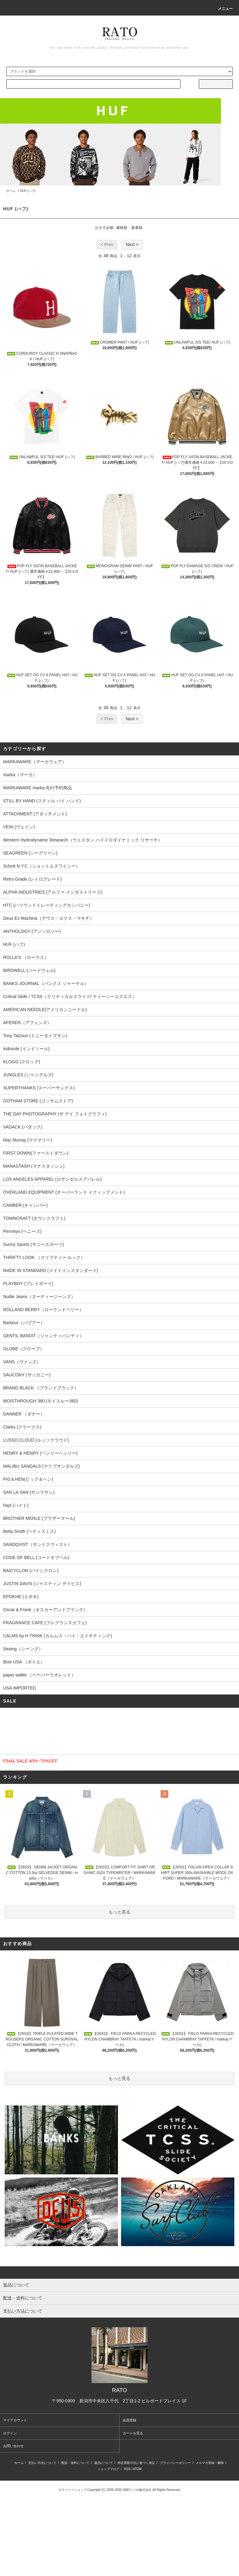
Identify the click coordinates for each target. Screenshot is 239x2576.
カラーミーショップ (73, 2490)
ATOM (137, 2469)
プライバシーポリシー (175, 2462)
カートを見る (133, 2433)
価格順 (121, 228)
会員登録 (129, 2420)
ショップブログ (108, 2469)
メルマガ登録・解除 (210, 2462)
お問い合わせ (13, 2446)
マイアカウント (15, 2420)
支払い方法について (42, 2462)
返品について (103, 2462)
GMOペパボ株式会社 (137, 2490)
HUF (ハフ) (27, 191)
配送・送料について (75, 2462)
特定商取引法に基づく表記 (136, 2462)
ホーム (11, 191)
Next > (132, 244)
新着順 (137, 228)
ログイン (10, 2433)
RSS (127, 2469)
